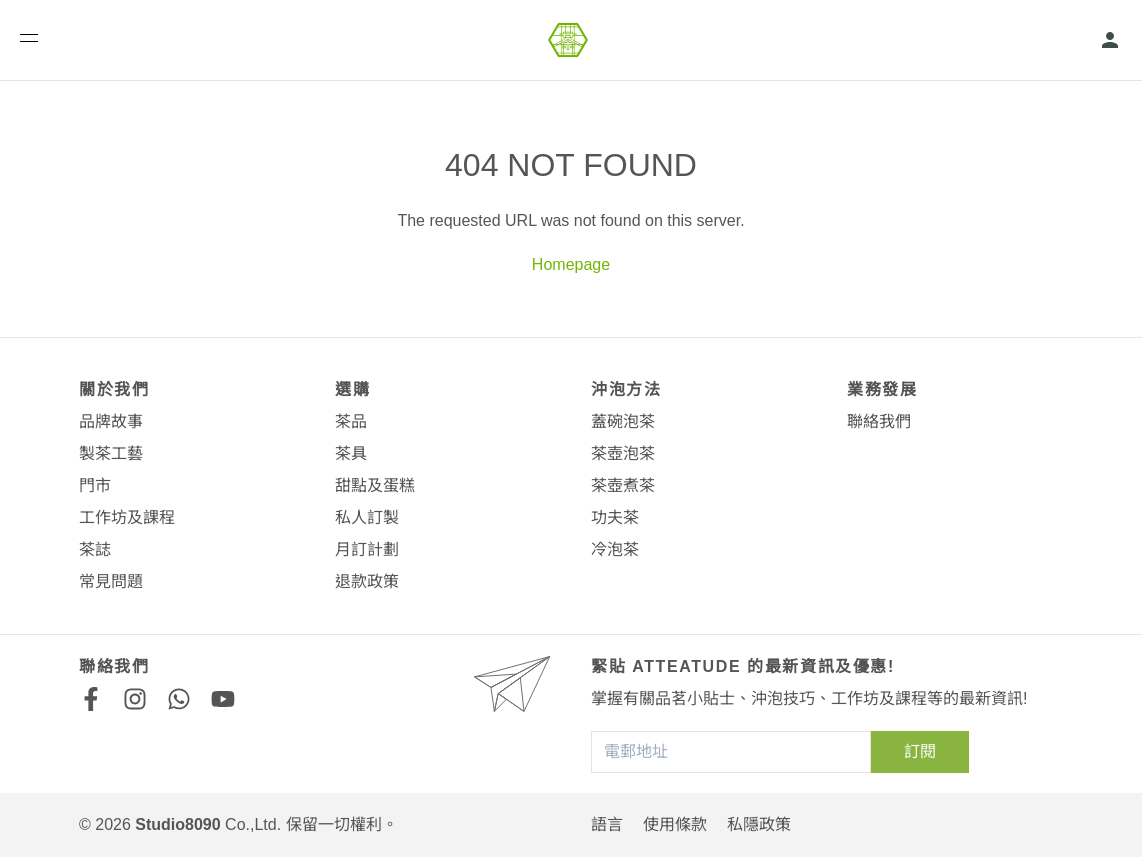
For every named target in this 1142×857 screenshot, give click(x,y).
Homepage (571, 264)
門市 (95, 485)
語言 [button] (607, 824)
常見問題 (111, 581)
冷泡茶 (615, 549)
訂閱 (920, 751)
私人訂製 (367, 517)
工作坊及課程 (127, 517)
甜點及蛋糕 (375, 485)
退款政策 (367, 581)
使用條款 (675, 824)
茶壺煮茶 (623, 485)
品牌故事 (111, 421)
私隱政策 (759, 824)
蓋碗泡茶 (623, 421)
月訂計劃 (367, 549)
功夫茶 (615, 517)
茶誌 (95, 549)
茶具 (351, 453)
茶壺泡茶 (623, 453)
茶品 (351, 421)
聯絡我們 (879, 421)
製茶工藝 (111, 453)
